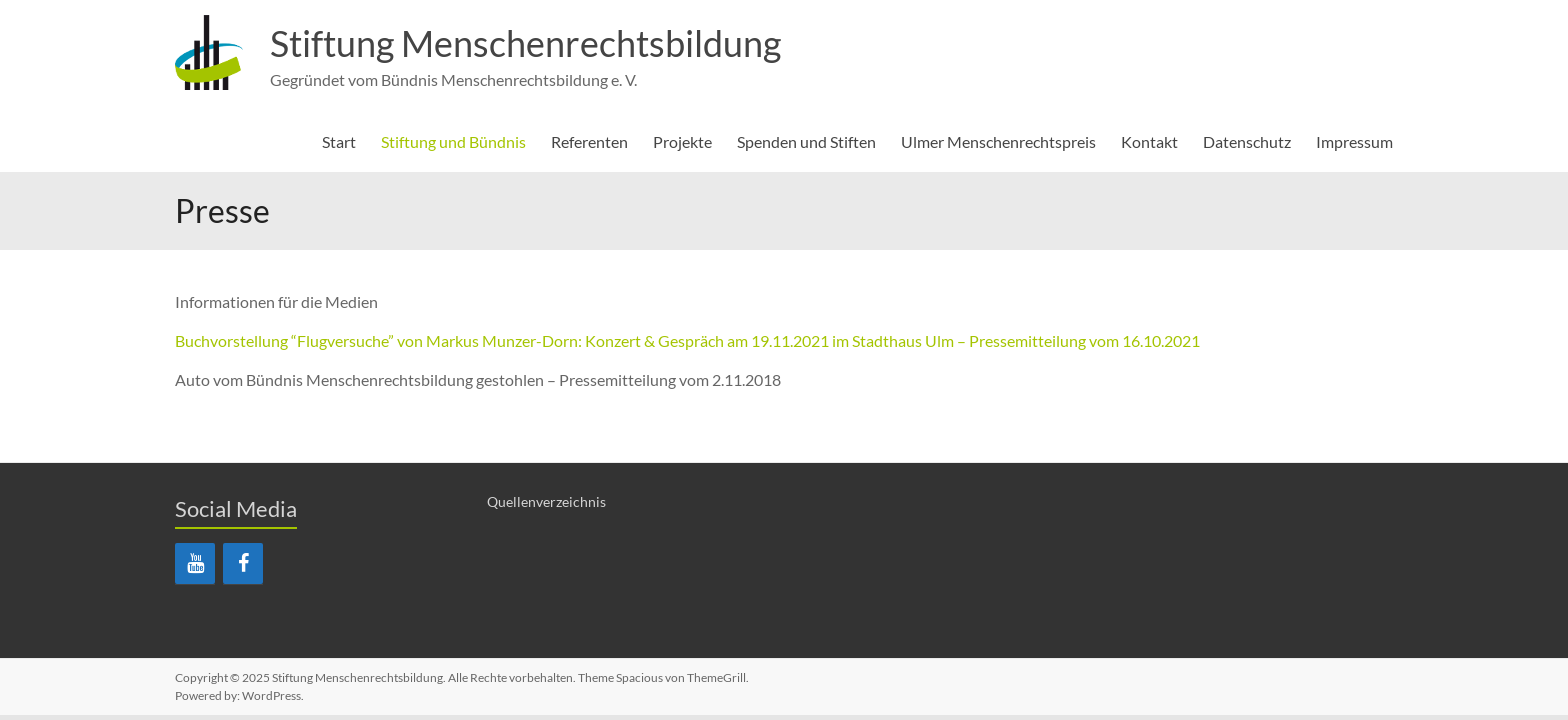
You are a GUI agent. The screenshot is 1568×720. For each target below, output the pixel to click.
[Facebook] (243, 563)
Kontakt (1149, 141)
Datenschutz (1247, 141)
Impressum (1354, 141)
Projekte (682, 141)
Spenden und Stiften (806, 141)
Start (339, 141)
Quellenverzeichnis (546, 501)
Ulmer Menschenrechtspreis (998, 141)
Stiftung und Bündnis (453, 141)
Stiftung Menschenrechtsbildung (525, 43)
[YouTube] (195, 563)
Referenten (589, 141)
